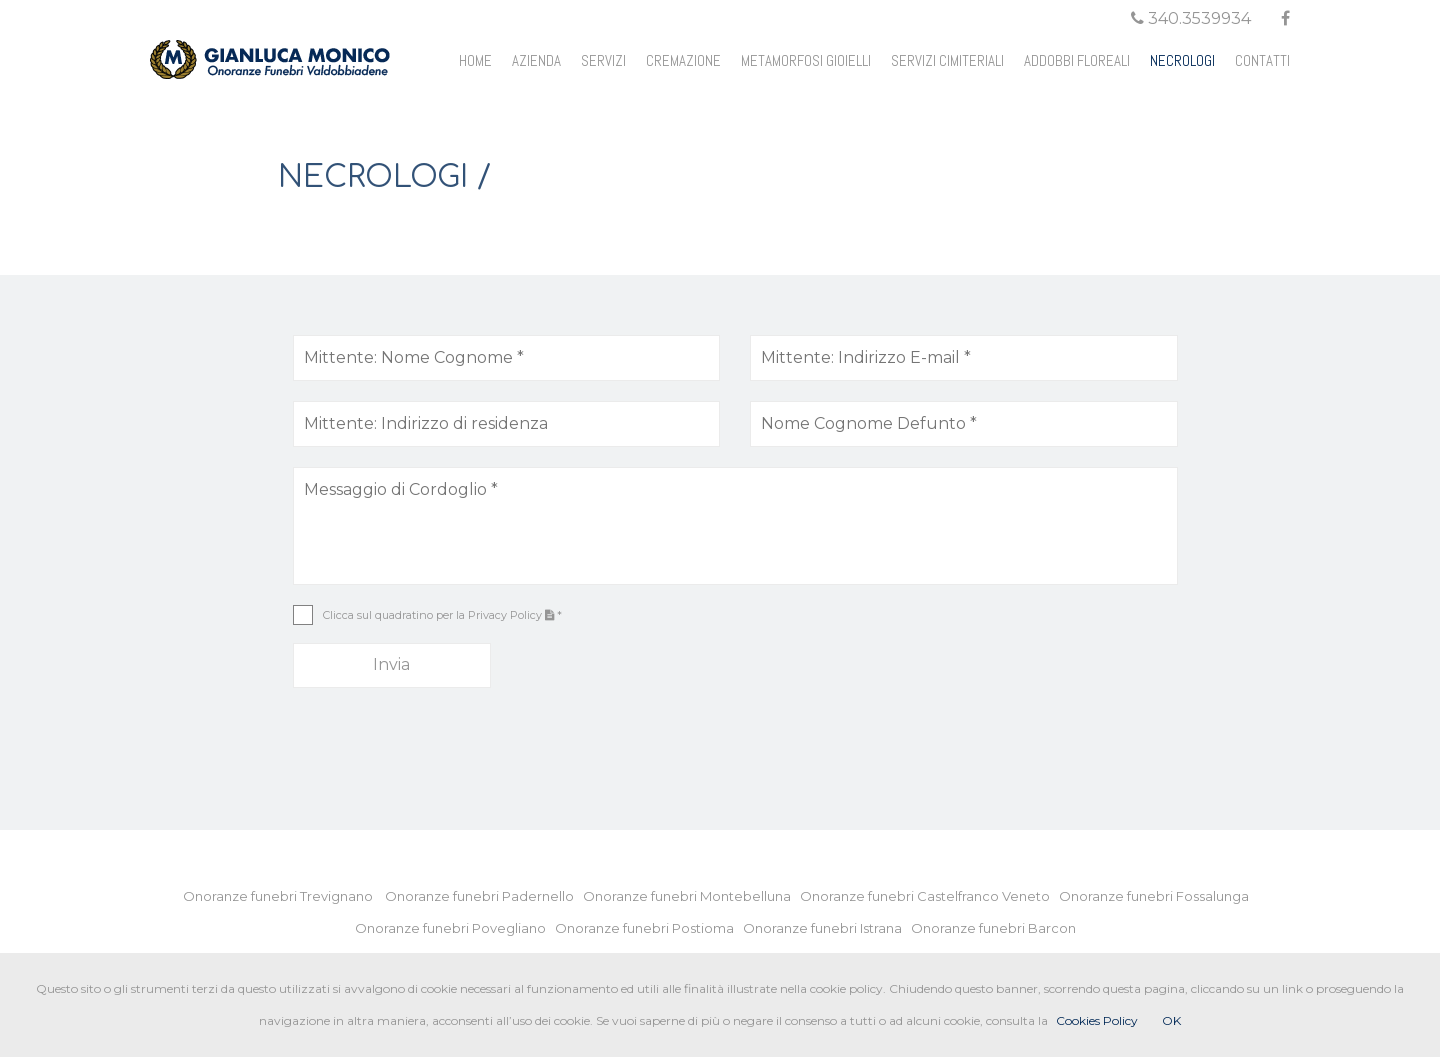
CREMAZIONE (683, 60)
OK (1171, 1020)
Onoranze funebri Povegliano (455, 928)
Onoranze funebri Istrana (827, 928)
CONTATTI (1262, 60)
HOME (475, 60)
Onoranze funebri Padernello (484, 896)
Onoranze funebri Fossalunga (1158, 896)
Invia (391, 664)
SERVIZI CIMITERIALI (947, 60)
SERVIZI (603, 60)
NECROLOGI (1182, 60)
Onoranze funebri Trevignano (282, 896)
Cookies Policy (1097, 1020)
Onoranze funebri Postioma (649, 928)
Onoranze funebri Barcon (998, 928)
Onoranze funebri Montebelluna (691, 896)
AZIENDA (536, 60)
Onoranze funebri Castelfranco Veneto (929, 896)
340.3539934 (1191, 18)
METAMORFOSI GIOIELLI (806, 60)
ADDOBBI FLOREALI (1077, 60)
